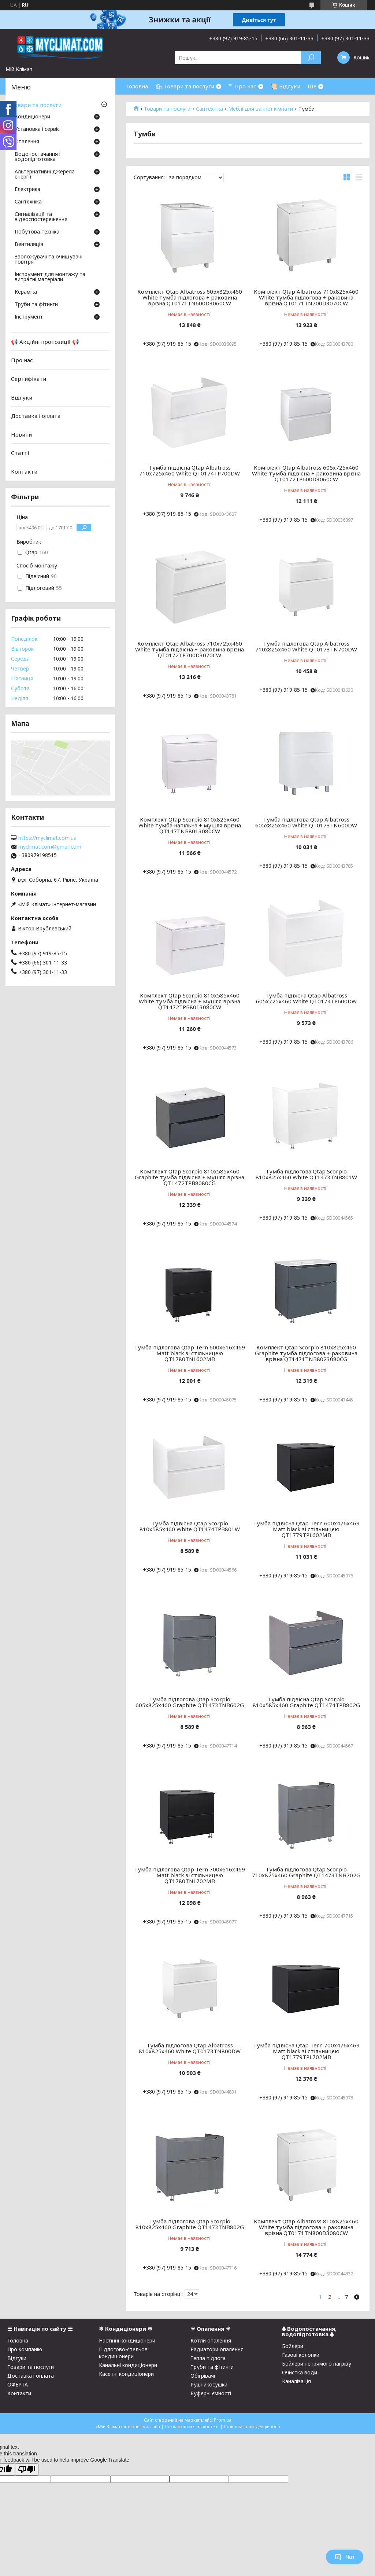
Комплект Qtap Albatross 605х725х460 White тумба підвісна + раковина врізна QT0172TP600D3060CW (306, 473)
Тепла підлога (208, 2358)
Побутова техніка (37, 232)
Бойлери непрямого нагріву (316, 2363)
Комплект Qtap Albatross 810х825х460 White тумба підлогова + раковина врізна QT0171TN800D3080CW (306, 2227)
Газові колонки (300, 2354)
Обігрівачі (202, 2375)
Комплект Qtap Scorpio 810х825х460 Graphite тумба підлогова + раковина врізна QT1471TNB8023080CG (306, 1353)
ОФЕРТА (17, 2384)
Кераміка (26, 292)
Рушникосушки (208, 2384)
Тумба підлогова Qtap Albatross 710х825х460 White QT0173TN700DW (306, 646)
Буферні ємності (210, 2393)
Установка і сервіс (37, 129)
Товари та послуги (167, 109)
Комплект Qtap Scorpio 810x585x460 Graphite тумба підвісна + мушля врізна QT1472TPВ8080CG (189, 1177)
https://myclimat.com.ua (47, 838)
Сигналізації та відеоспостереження (41, 217)
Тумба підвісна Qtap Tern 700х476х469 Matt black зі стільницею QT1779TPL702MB (306, 2051)
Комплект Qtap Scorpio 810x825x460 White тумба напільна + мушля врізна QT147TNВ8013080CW (189, 825)
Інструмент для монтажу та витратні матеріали (50, 277)
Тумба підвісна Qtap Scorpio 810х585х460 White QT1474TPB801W (190, 1526)
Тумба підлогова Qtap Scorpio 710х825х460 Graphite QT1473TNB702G (306, 1872)
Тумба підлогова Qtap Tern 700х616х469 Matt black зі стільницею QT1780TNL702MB (189, 1875)
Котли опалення (210, 2340)
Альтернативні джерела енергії (45, 174)
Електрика (27, 189)
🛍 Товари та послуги (184, 86)
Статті (20, 452)
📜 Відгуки (285, 86)
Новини (21, 434)
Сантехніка (209, 109)
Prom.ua (222, 2420)
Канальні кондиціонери (128, 2365)
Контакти (24, 471)
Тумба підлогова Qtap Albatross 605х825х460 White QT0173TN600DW (306, 822)
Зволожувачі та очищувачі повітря (48, 259)
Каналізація (296, 2381)
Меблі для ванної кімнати (260, 109)
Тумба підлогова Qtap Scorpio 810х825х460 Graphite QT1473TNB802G (189, 2224)
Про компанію (24, 2349)
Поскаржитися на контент (192, 2427)
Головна (137, 86)
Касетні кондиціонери (126, 2373)
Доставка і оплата (35, 415)
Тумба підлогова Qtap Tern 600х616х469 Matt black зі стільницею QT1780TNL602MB (189, 1353)
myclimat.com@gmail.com (49, 847)
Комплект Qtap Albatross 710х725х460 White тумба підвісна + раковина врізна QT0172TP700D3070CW (189, 649)
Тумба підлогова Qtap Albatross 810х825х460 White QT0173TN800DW (190, 2048)
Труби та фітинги (36, 305)
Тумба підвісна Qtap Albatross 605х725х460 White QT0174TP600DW (306, 998)
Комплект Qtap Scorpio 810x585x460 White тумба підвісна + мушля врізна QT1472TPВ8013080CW (189, 1001)
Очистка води (299, 2372)
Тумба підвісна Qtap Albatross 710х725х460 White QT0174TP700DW (189, 470)
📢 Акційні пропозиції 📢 (45, 341)
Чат (344, 2557)
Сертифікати (28, 378)
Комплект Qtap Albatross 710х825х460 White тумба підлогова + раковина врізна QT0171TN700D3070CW (306, 297)
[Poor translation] (26, 2469)
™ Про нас (242, 86)
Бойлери (292, 2345)
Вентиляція (29, 244)
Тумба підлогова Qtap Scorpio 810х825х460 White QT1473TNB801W (306, 1174)
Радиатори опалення (217, 2349)
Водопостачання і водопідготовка (37, 156)
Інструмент (29, 317)
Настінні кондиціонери (127, 2340)
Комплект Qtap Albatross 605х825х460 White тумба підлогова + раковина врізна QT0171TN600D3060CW (189, 297)
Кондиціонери (32, 117)
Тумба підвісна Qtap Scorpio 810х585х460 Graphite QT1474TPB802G (306, 1702)
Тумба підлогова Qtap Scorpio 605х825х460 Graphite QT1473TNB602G (189, 1702)
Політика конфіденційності (252, 2427)
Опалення (27, 142)
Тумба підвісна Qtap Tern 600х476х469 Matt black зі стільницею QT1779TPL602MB (306, 1529)
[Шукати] (311, 57)
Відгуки (21, 397)
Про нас (22, 360)
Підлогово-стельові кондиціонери (124, 2353)
